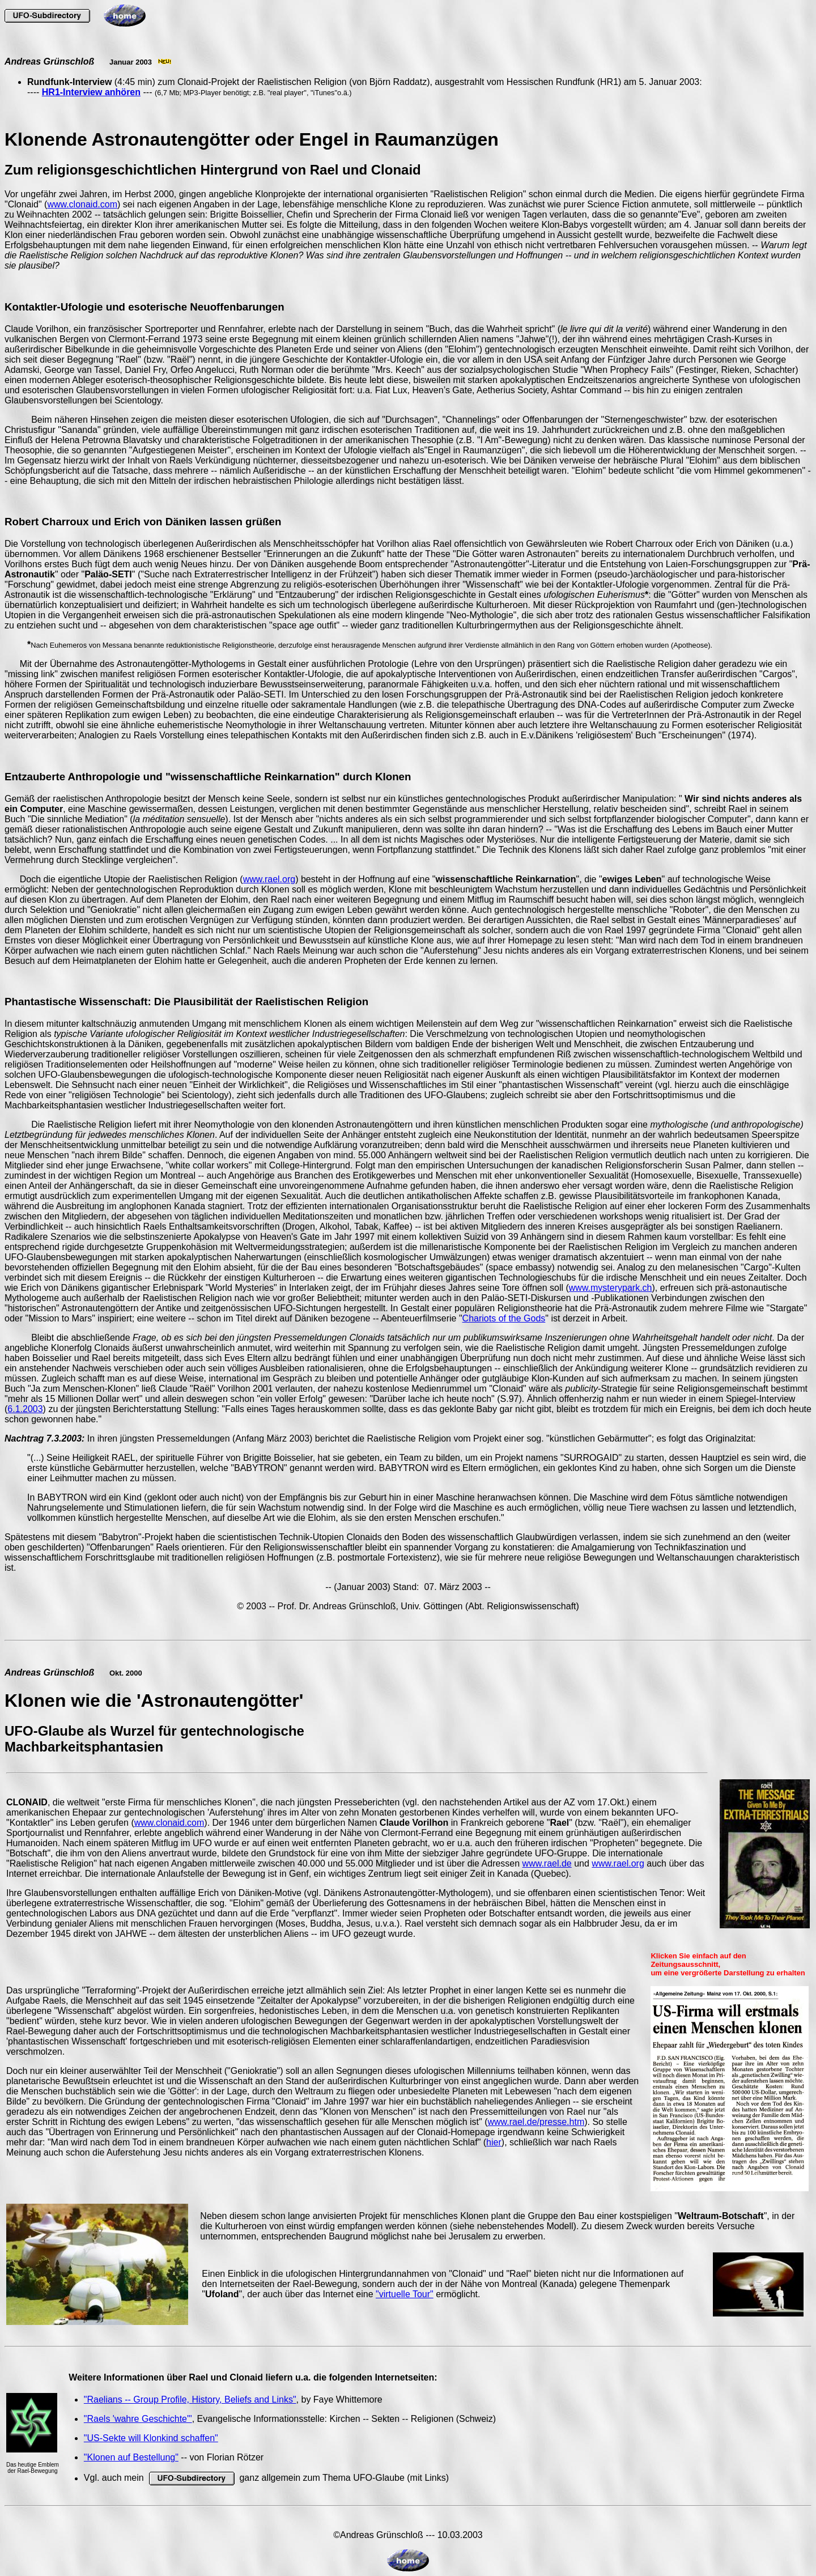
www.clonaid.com (82, 204)
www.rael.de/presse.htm (535, 2122)
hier (494, 2142)
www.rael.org (269, 879)
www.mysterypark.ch (610, 1288)
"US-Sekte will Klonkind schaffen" (151, 2438)
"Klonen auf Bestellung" (131, 2457)
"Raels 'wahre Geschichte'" (138, 2419)
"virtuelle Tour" (405, 2294)
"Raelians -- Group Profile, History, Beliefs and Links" (190, 2399)
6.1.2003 (24, 1409)
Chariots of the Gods (504, 1318)
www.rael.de (547, 1863)
